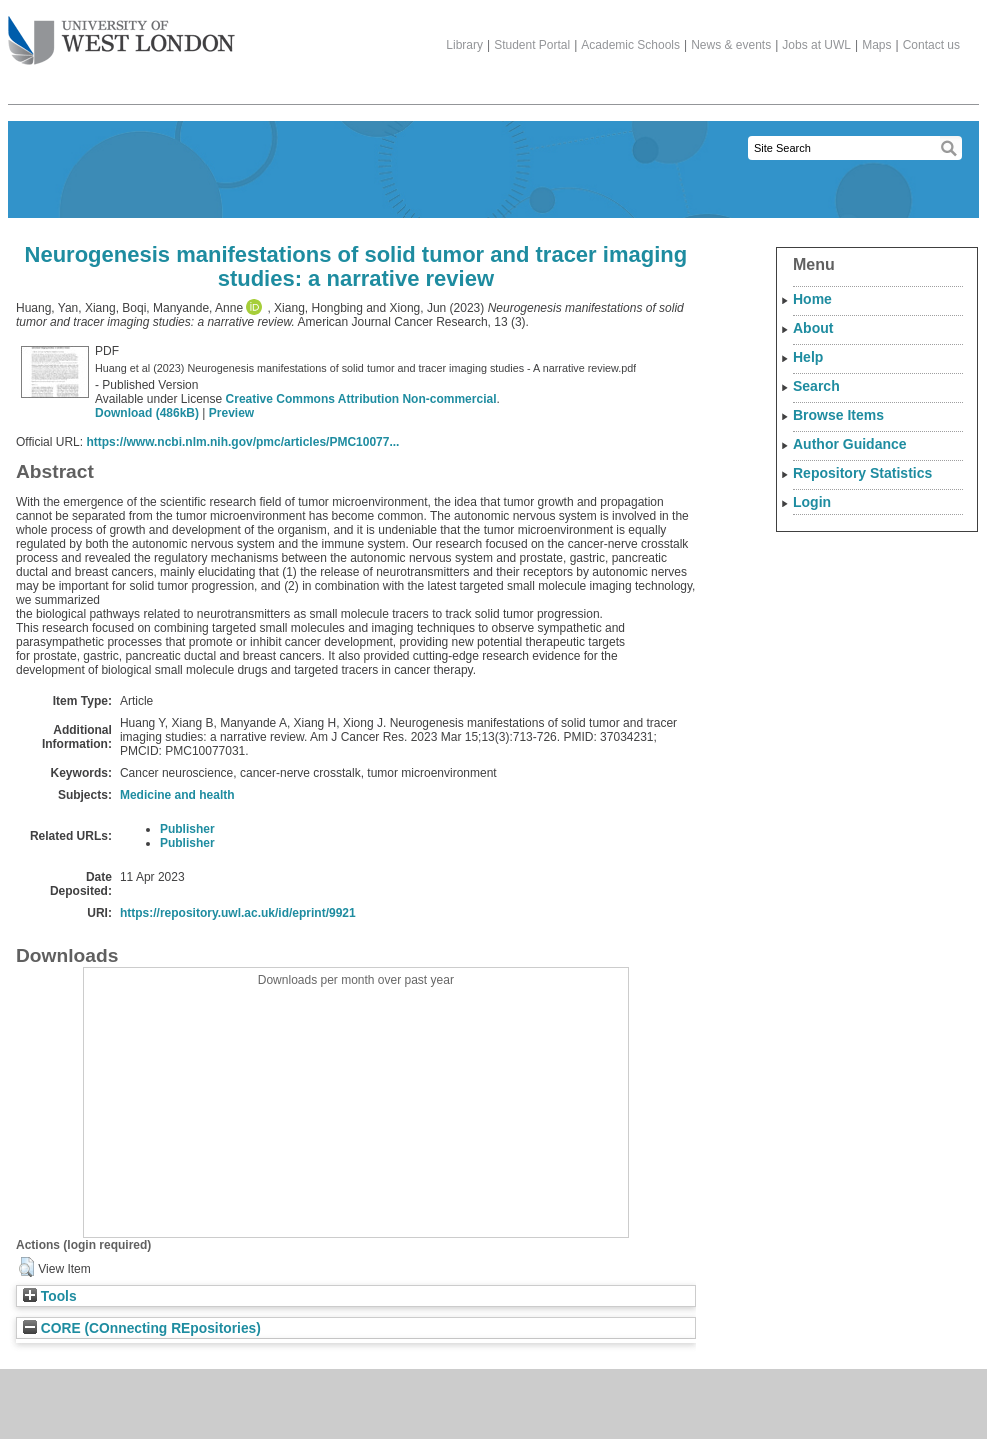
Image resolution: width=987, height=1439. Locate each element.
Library (464, 45)
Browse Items (838, 415)
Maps (876, 45)
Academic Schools (630, 45)
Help (808, 357)
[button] (26, 1267)
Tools (50, 1296)
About (813, 328)
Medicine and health (177, 795)
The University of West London (121, 33)
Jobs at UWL (816, 45)
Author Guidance (850, 444)
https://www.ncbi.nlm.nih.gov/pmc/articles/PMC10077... (242, 442)
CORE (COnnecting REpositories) (142, 1328)
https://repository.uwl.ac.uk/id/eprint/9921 (238, 913)
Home (812, 299)
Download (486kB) (147, 413)
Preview (231, 413)
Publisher (187, 829)
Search (816, 386)
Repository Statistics (862, 473)
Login (812, 502)
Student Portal (532, 45)
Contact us (931, 45)
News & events (731, 45)
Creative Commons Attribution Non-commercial (361, 399)
